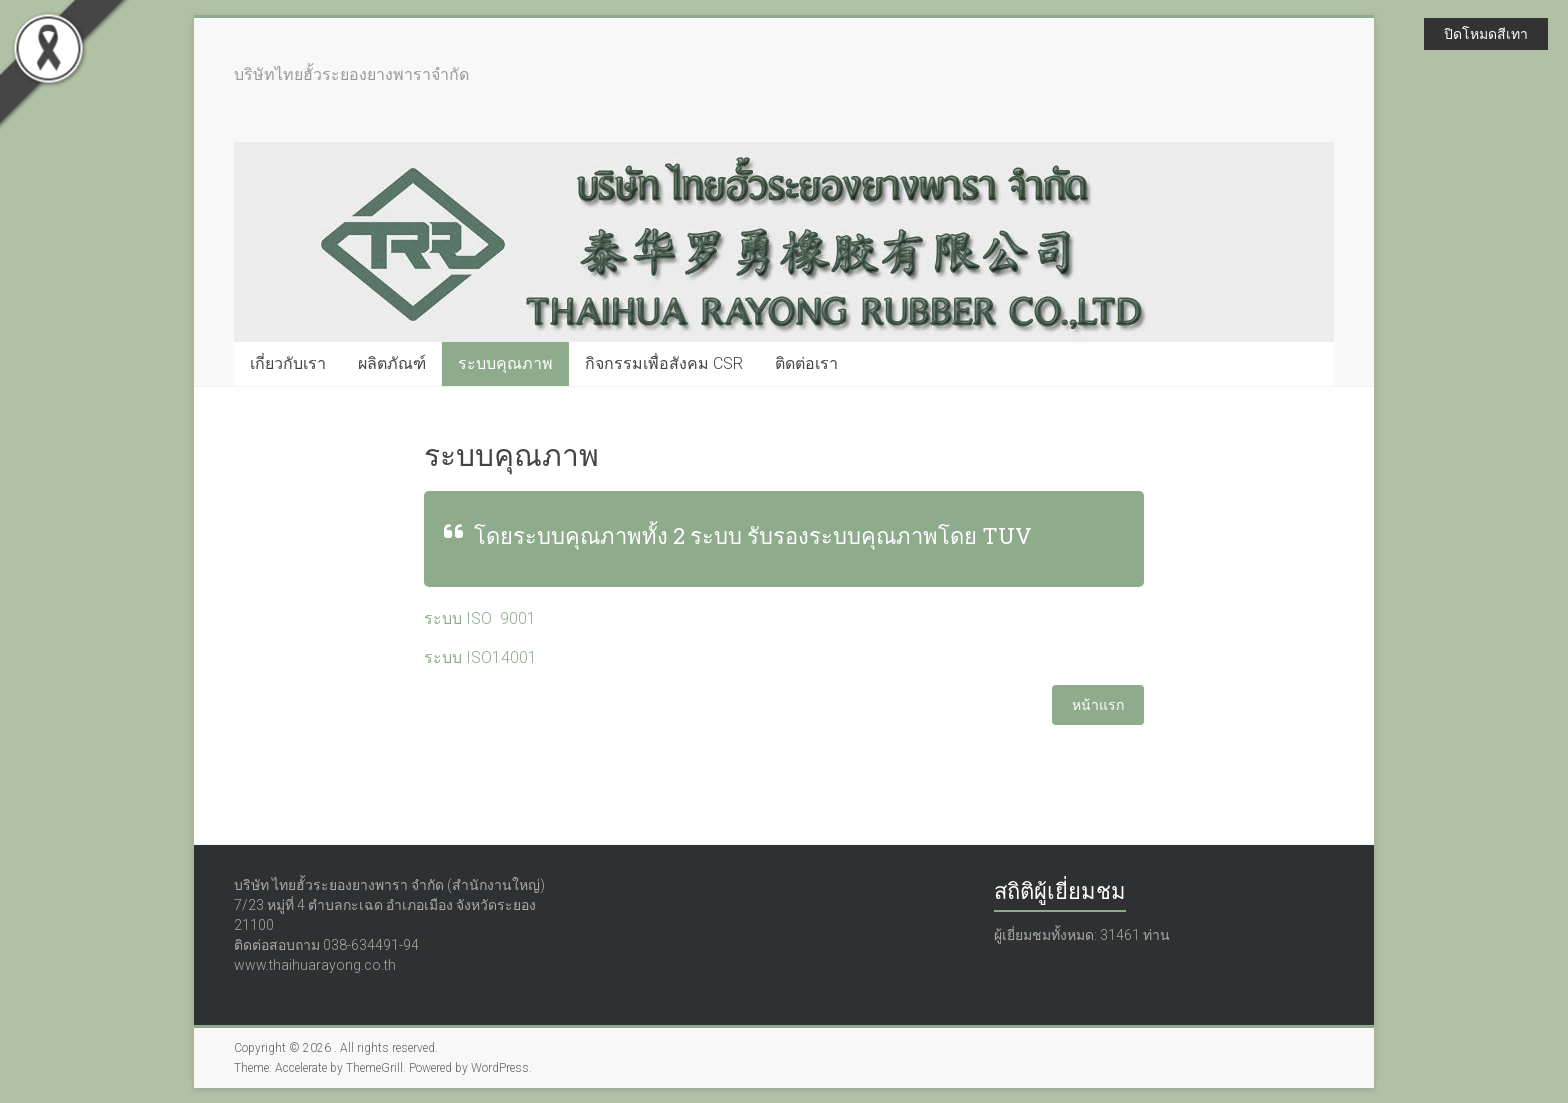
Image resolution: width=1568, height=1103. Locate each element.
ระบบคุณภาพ (505, 363)
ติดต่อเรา (806, 363)
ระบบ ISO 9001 (480, 618)
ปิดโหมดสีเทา (1486, 34)
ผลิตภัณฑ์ (392, 363)
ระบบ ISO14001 (480, 657)
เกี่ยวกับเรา (288, 363)
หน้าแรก (1098, 705)
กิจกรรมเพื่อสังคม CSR (664, 363)
